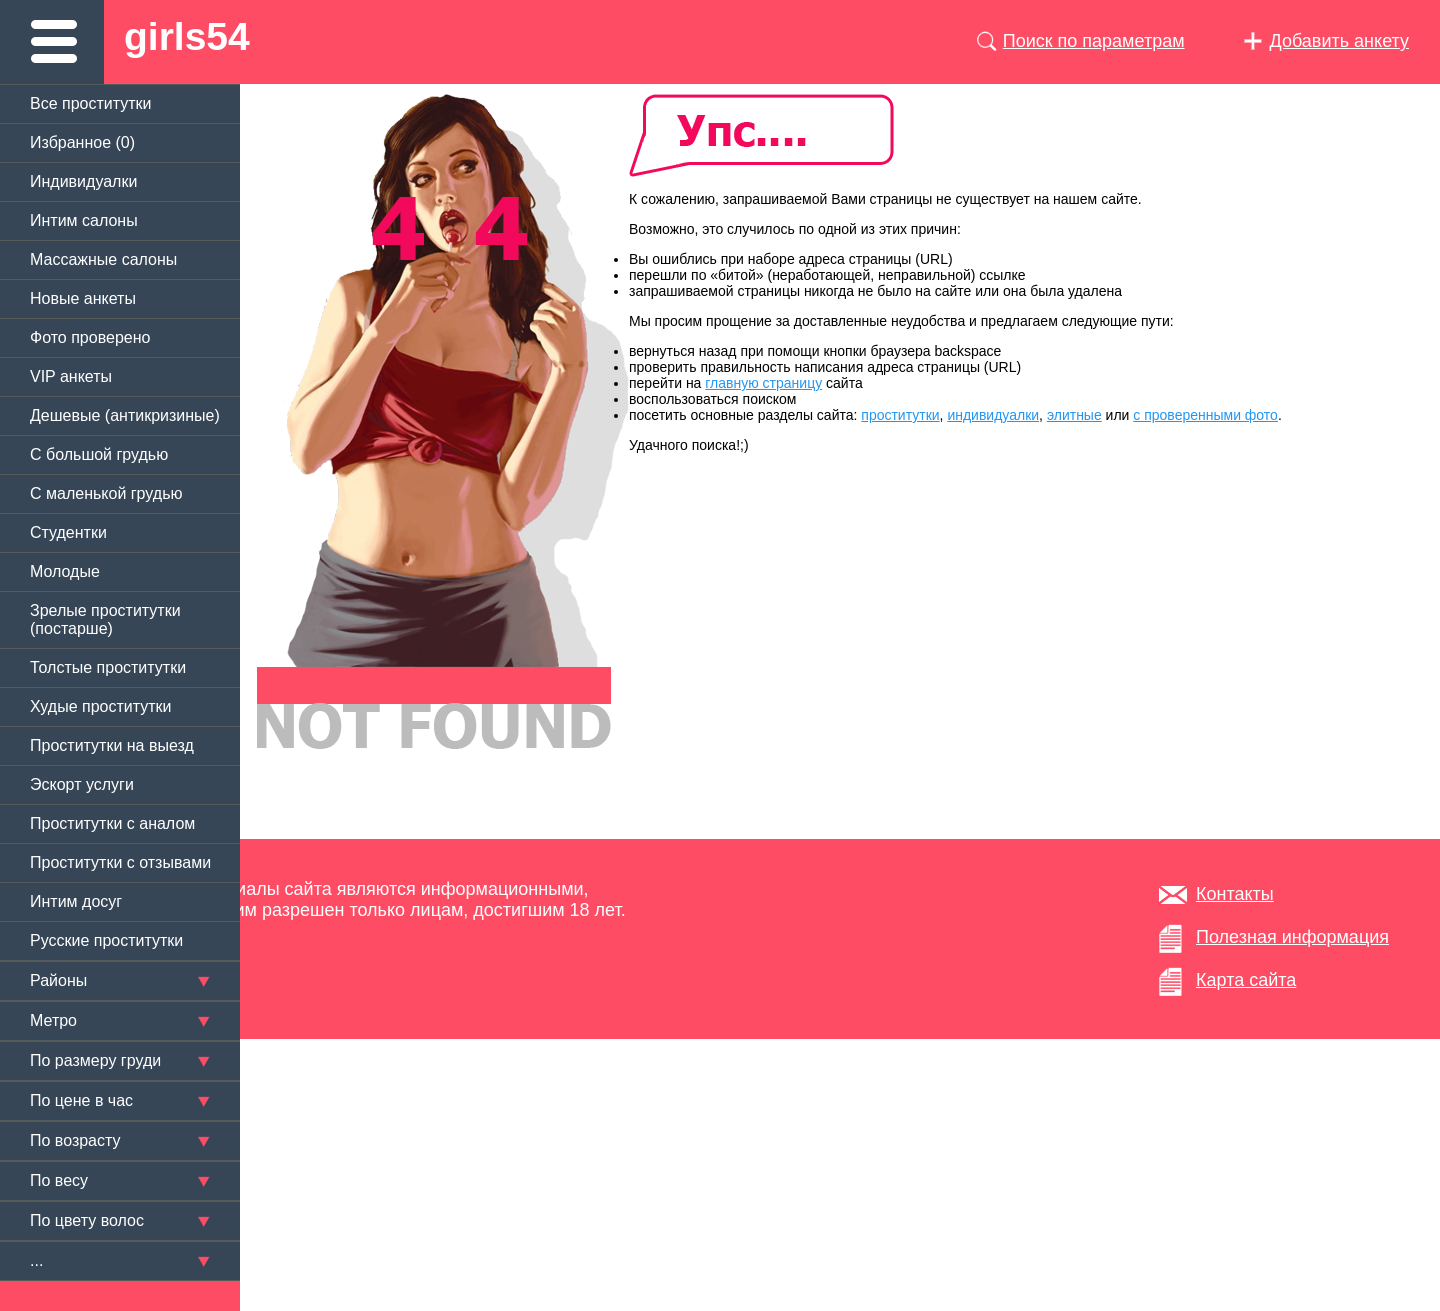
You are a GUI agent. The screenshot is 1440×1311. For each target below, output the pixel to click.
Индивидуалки (83, 181)
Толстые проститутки (108, 667)
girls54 (187, 36)
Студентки (68, 532)
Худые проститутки (100, 706)
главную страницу (763, 383)
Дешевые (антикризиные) (125, 415)
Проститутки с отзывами (120, 862)
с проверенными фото (1205, 415)
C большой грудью (99, 454)
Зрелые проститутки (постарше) (105, 619)
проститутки (900, 415)
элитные (1074, 415)
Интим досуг (76, 901)
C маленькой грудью (106, 493)
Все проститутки (91, 103)
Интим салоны (84, 220)
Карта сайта (1246, 980)
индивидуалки (993, 415)
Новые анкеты (83, 298)
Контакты (1235, 894)
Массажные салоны (103, 259)
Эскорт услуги (82, 784)
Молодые (65, 571)
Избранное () (82, 142)
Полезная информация (1292, 937)
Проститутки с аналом (112, 823)
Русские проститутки (106, 940)
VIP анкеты (71, 376)
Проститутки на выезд (112, 745)
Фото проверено (90, 337)
